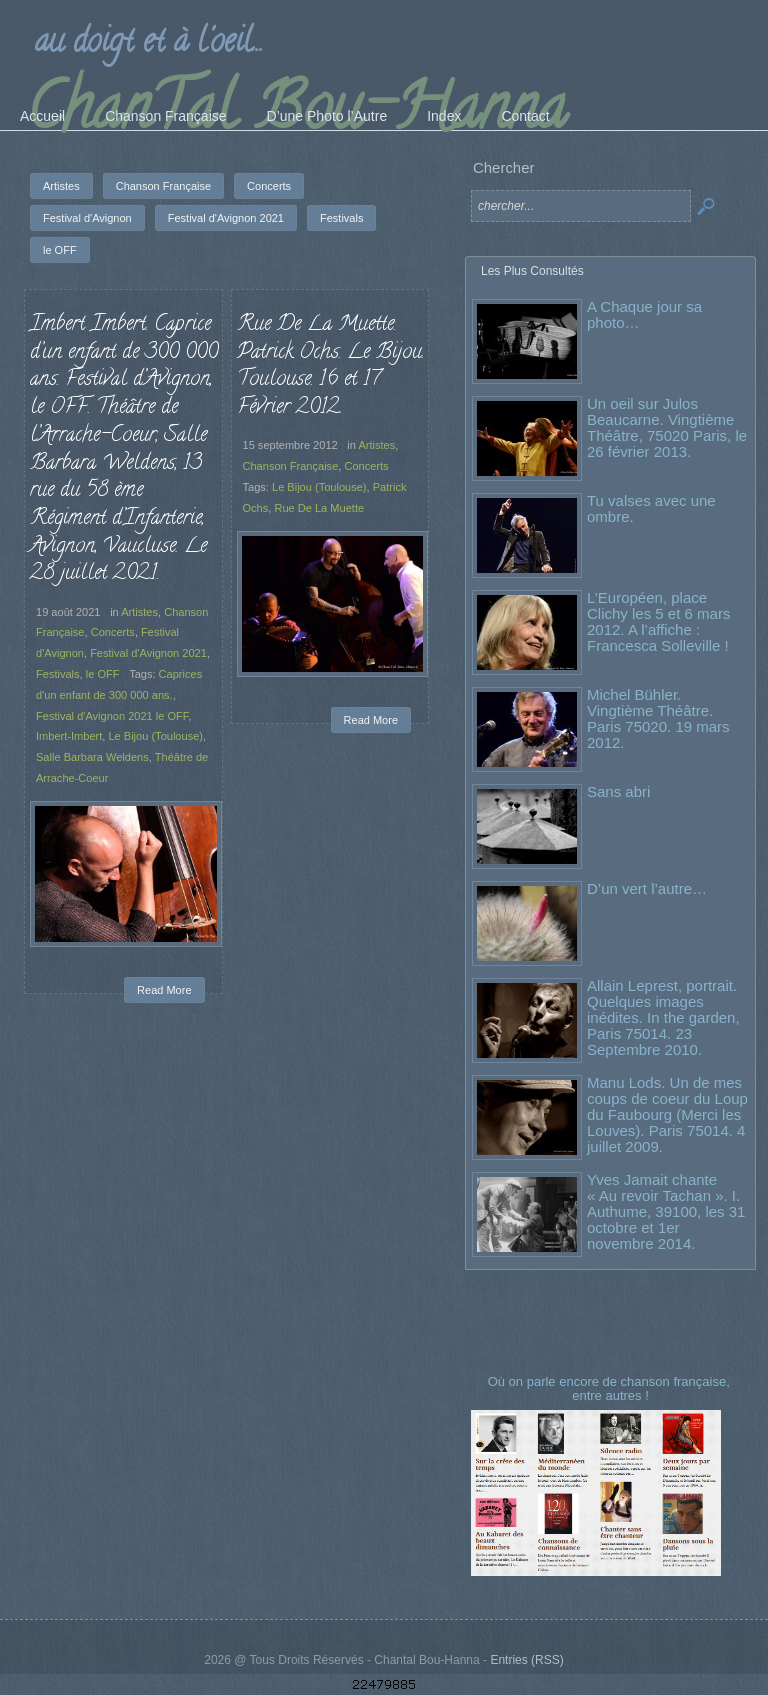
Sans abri (618, 791)
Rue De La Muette (319, 508)
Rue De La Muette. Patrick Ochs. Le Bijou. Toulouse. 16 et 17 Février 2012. (330, 366)
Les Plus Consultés (532, 271)
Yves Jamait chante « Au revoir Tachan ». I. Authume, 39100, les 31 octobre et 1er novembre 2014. (666, 1211)
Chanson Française (291, 466)
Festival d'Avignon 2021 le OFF (112, 716)
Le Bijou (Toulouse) (155, 736)
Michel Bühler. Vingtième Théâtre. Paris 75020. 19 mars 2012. (658, 718)
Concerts (113, 632)
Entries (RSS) (526, 1660)
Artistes (139, 612)
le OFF (103, 674)
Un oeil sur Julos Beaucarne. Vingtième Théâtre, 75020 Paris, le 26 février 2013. (667, 427)
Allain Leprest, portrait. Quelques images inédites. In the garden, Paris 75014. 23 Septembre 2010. (663, 1017)
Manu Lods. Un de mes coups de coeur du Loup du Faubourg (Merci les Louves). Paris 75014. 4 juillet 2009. (667, 1114)
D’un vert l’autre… (647, 888)
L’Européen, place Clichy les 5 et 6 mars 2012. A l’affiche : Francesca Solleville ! (658, 621)
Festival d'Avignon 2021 (148, 653)
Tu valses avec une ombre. (651, 508)
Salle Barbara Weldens (92, 757)
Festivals (58, 674)
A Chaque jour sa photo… (644, 314)
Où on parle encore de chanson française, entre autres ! (611, 1388)
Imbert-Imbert (69, 736)
